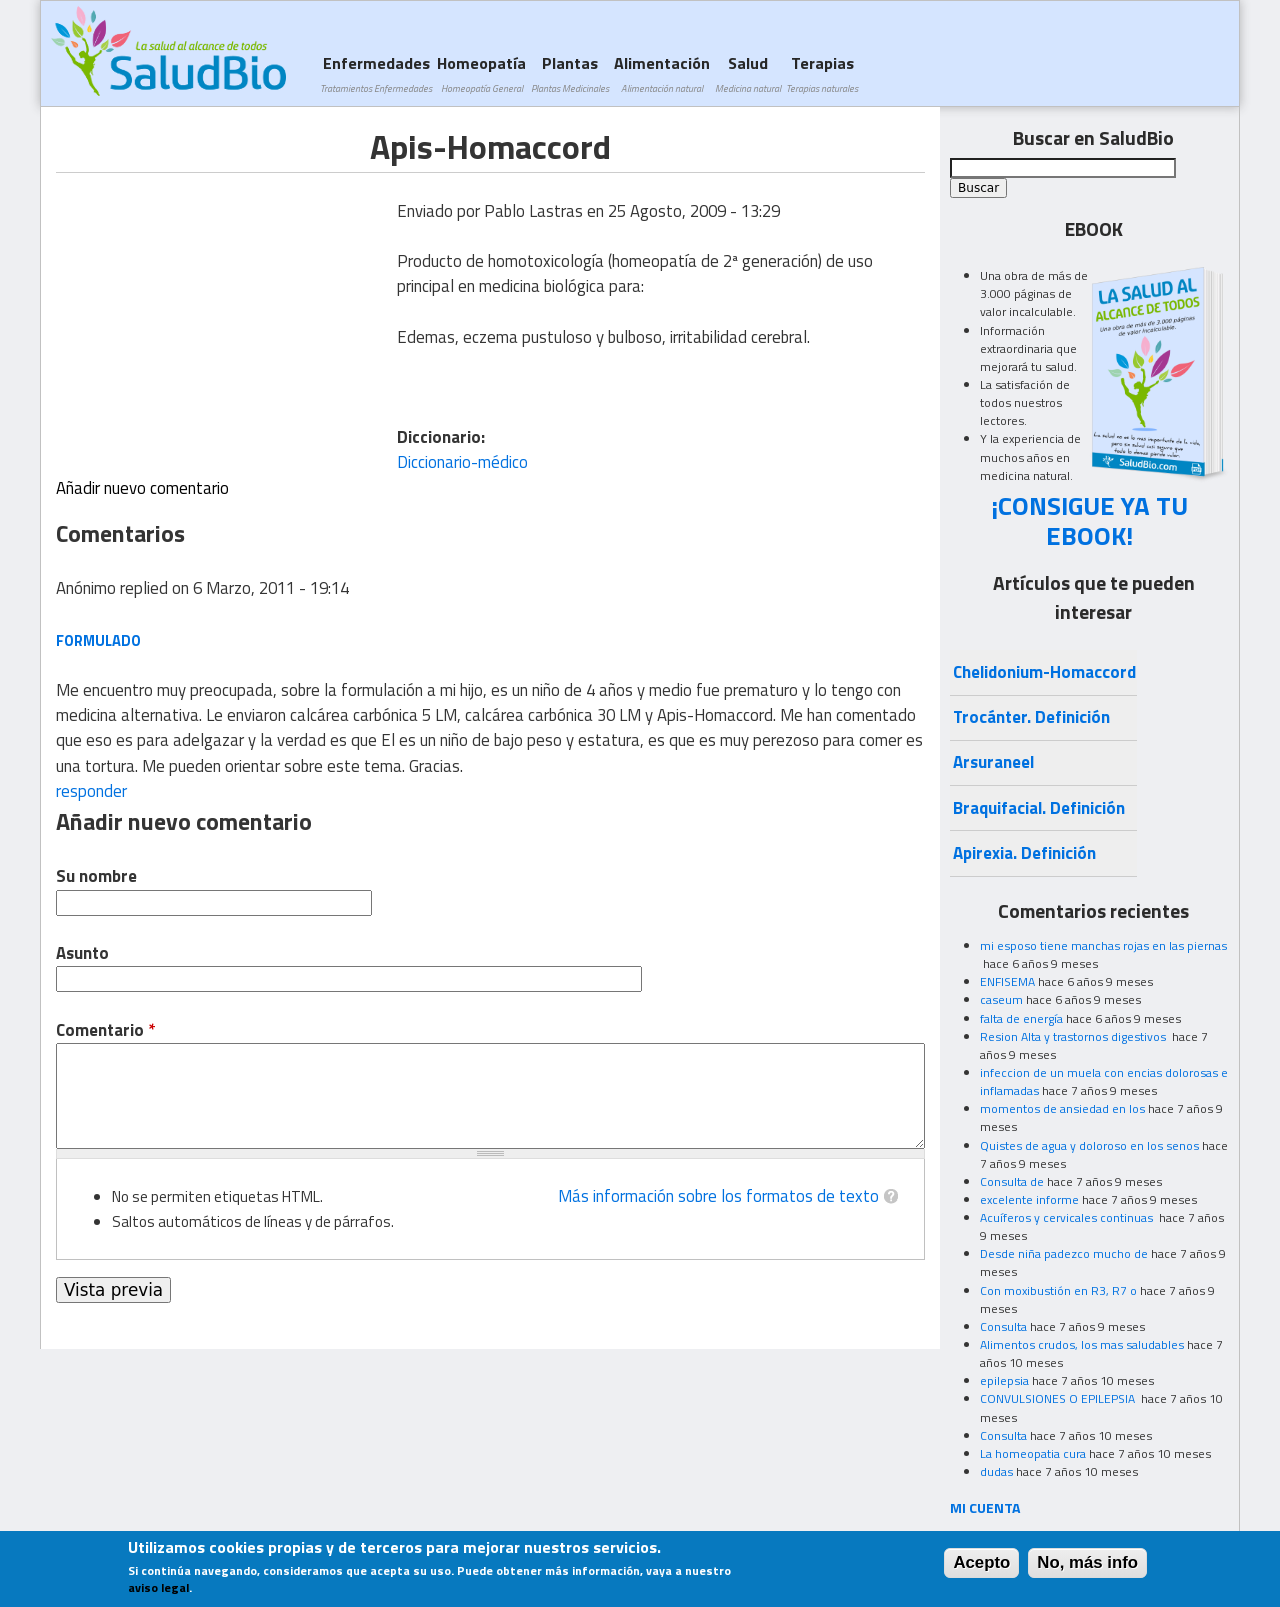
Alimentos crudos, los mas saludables (1082, 1344)
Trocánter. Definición (1031, 717)
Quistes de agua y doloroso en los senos (1089, 1145)
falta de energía (1021, 1018)
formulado (98, 640)
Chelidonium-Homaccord (1044, 672)
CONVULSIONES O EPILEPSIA (1059, 1398)
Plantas (570, 73)
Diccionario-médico (462, 462)
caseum (1001, 999)
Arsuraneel (993, 762)
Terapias (822, 73)
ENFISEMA (1007, 981)
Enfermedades (376, 73)
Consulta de (1012, 1181)
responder (91, 791)
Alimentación (662, 73)
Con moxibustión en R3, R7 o (1058, 1290)
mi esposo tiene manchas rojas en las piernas (1103, 945)
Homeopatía (481, 73)
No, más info (1087, 1562)
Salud (748, 73)
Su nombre (96, 876)
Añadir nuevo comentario (142, 488)
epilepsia (1004, 1380)
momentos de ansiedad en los (1062, 1108)
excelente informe (1029, 1199)
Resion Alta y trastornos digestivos (1074, 1036)
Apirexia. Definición (1024, 853)
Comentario (105, 1030)
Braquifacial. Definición (1039, 808)
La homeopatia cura (1033, 1453)
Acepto (981, 1562)
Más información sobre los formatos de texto (718, 1196)
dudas (996, 1471)
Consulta (1003, 1326)
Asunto (82, 953)
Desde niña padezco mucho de (1064, 1253)
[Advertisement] (224, 313)
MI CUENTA (985, 1507)
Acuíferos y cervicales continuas (1068, 1217)
